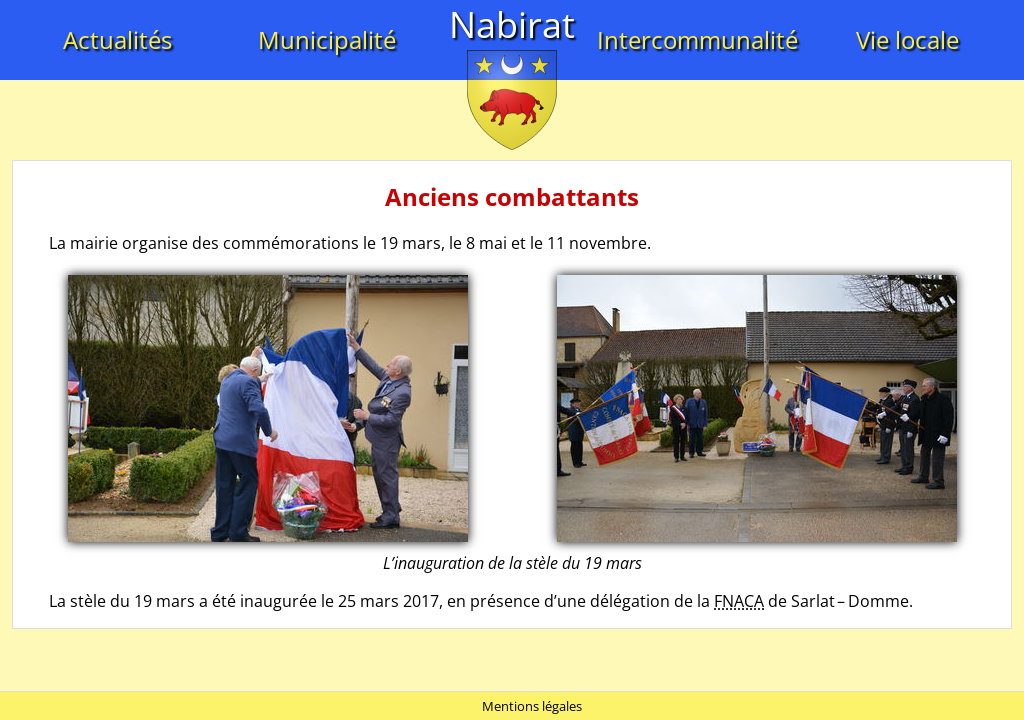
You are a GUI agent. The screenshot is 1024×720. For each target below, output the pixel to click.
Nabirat (512, 24)
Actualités (117, 39)
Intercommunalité (697, 39)
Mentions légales (532, 706)
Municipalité (327, 39)
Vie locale (907, 39)
